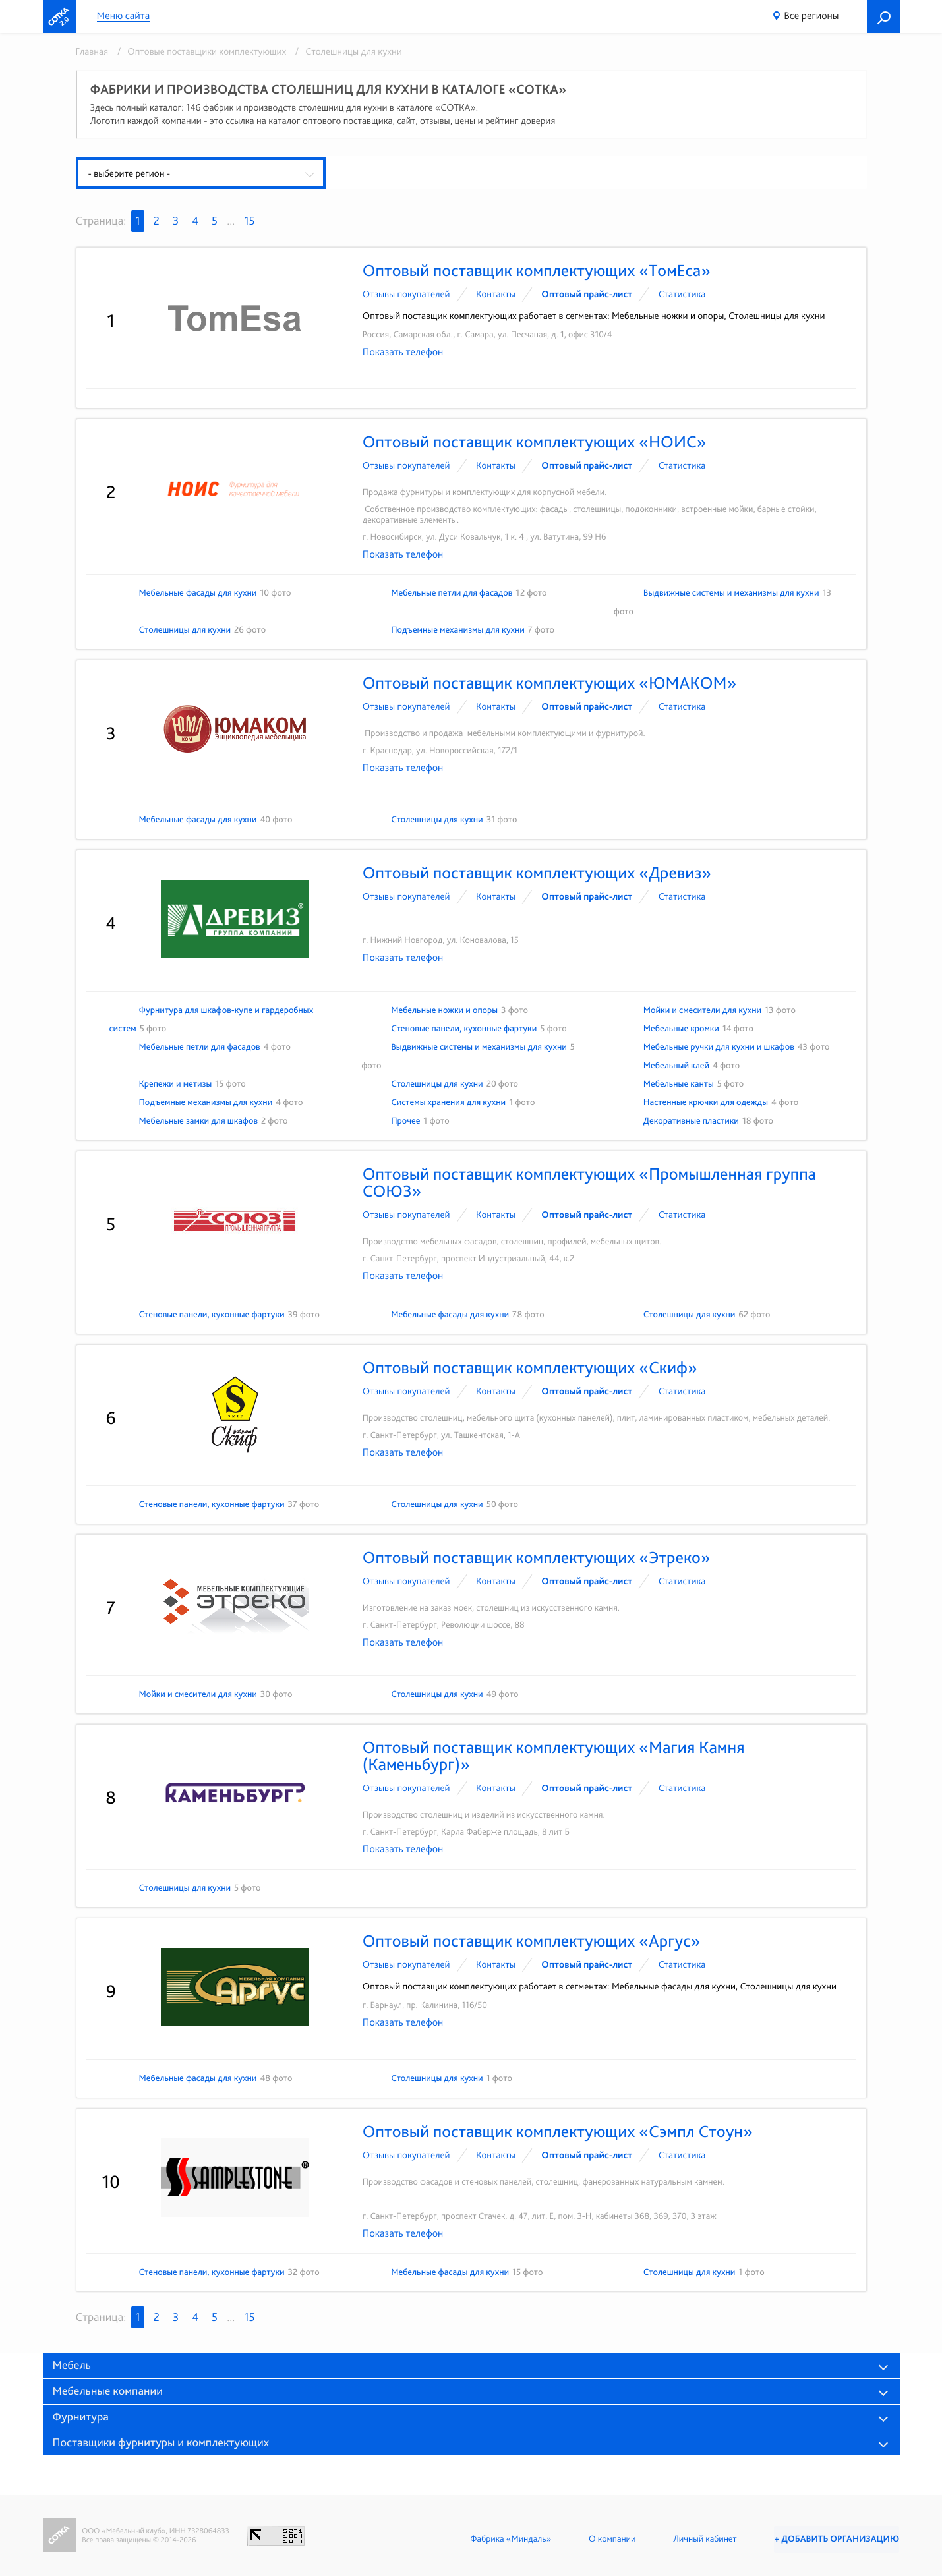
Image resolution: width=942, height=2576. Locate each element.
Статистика (682, 294)
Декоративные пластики (691, 1121)
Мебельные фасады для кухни (198, 593)
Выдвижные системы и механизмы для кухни (731, 593)
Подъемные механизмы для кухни (458, 630)
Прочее (405, 1121)
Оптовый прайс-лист (586, 294)
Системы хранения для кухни (448, 1102)
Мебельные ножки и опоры (444, 1010)
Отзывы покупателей (406, 294)
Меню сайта (123, 16)
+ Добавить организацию (835, 2539)
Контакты (495, 294)
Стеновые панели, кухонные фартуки (464, 1028)
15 (249, 221)
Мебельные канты (678, 1084)
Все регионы (811, 15)
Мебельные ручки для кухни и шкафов (718, 1047)
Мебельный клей (676, 1065)
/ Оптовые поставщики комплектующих (200, 51)
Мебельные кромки (681, 1028)
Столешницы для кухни (185, 630)
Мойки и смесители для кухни (702, 1010)
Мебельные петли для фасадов (451, 593)
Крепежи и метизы (175, 1084)
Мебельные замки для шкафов (198, 1121)
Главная (92, 51)
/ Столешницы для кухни (345, 51)
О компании (608, 2539)
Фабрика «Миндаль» (507, 2539)
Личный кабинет (701, 2539)
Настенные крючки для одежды (705, 1102)
